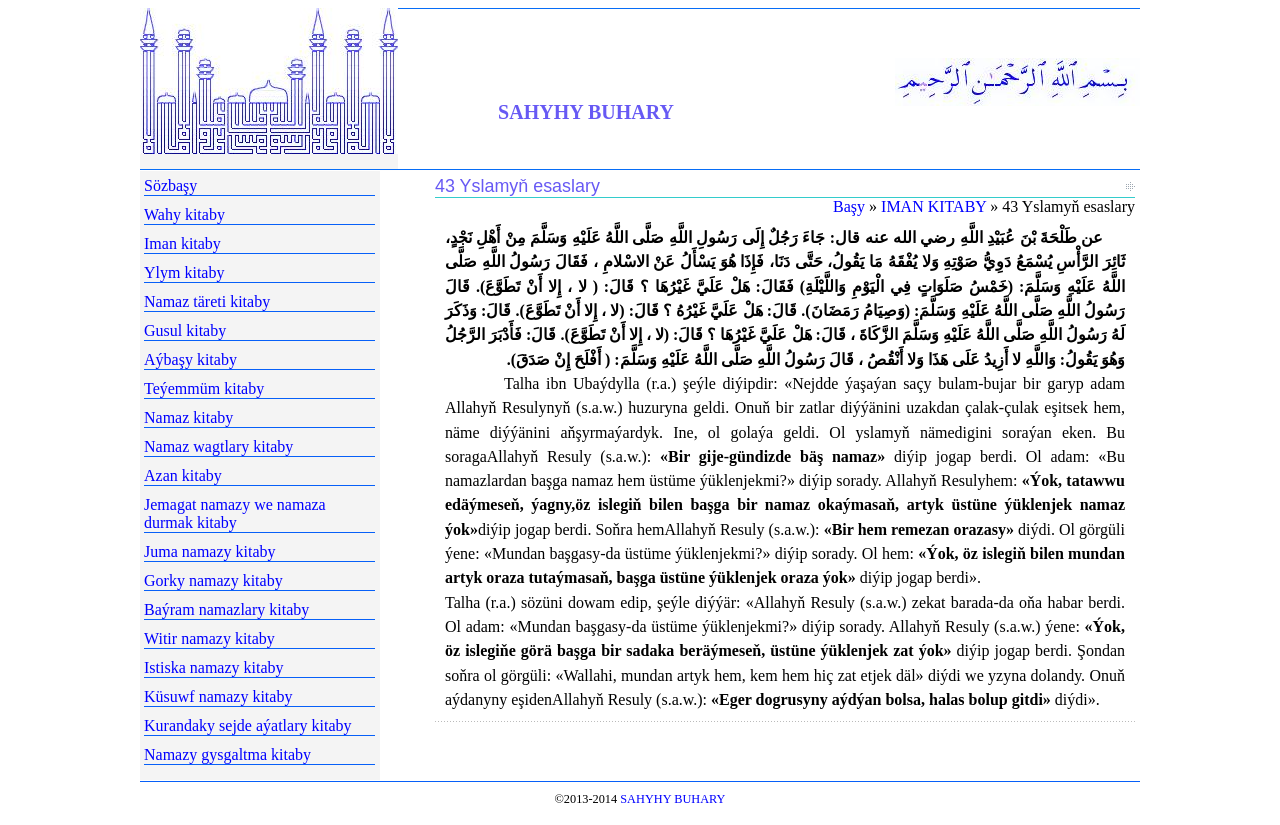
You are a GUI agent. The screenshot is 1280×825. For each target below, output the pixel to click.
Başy (849, 206)
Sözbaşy (170, 185)
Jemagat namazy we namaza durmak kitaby (235, 513)
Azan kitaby (183, 475)
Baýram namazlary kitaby (226, 609)
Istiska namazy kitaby (214, 667)
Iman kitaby (182, 243)
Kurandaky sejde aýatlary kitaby (247, 725)
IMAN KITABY (933, 206)
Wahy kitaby (184, 214)
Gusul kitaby (185, 330)
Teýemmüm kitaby (204, 388)
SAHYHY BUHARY (586, 112)
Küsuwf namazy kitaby (218, 696)
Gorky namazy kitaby (213, 580)
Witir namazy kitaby (209, 638)
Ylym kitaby (184, 272)
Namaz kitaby (188, 417)
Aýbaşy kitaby (190, 359)
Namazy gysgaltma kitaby (227, 754)
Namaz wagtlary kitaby (218, 446)
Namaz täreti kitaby (207, 301)
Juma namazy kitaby (210, 551)
